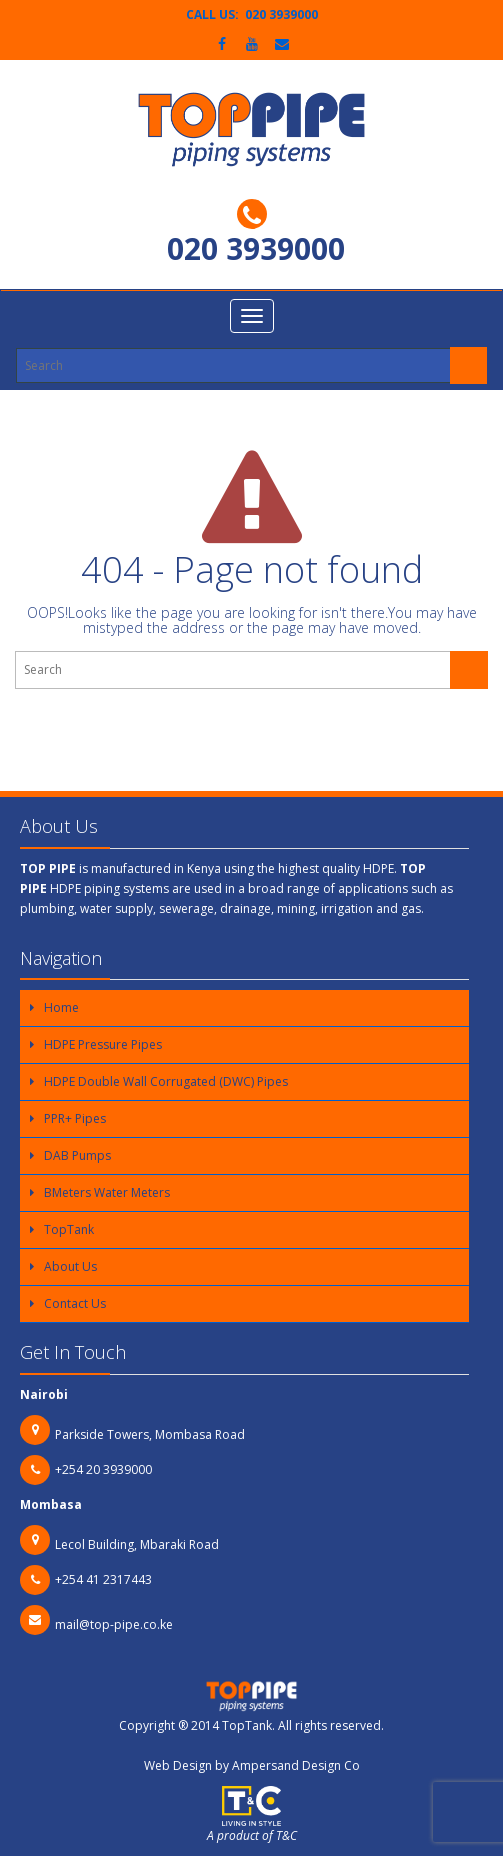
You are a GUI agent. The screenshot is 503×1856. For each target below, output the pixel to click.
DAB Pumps (77, 1155)
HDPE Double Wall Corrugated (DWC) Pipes (166, 1081)
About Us (70, 1266)
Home (61, 1007)
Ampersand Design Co (296, 1765)
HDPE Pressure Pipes (103, 1044)
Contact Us (75, 1303)
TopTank (69, 1229)
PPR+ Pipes (75, 1118)
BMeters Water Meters (107, 1192)
